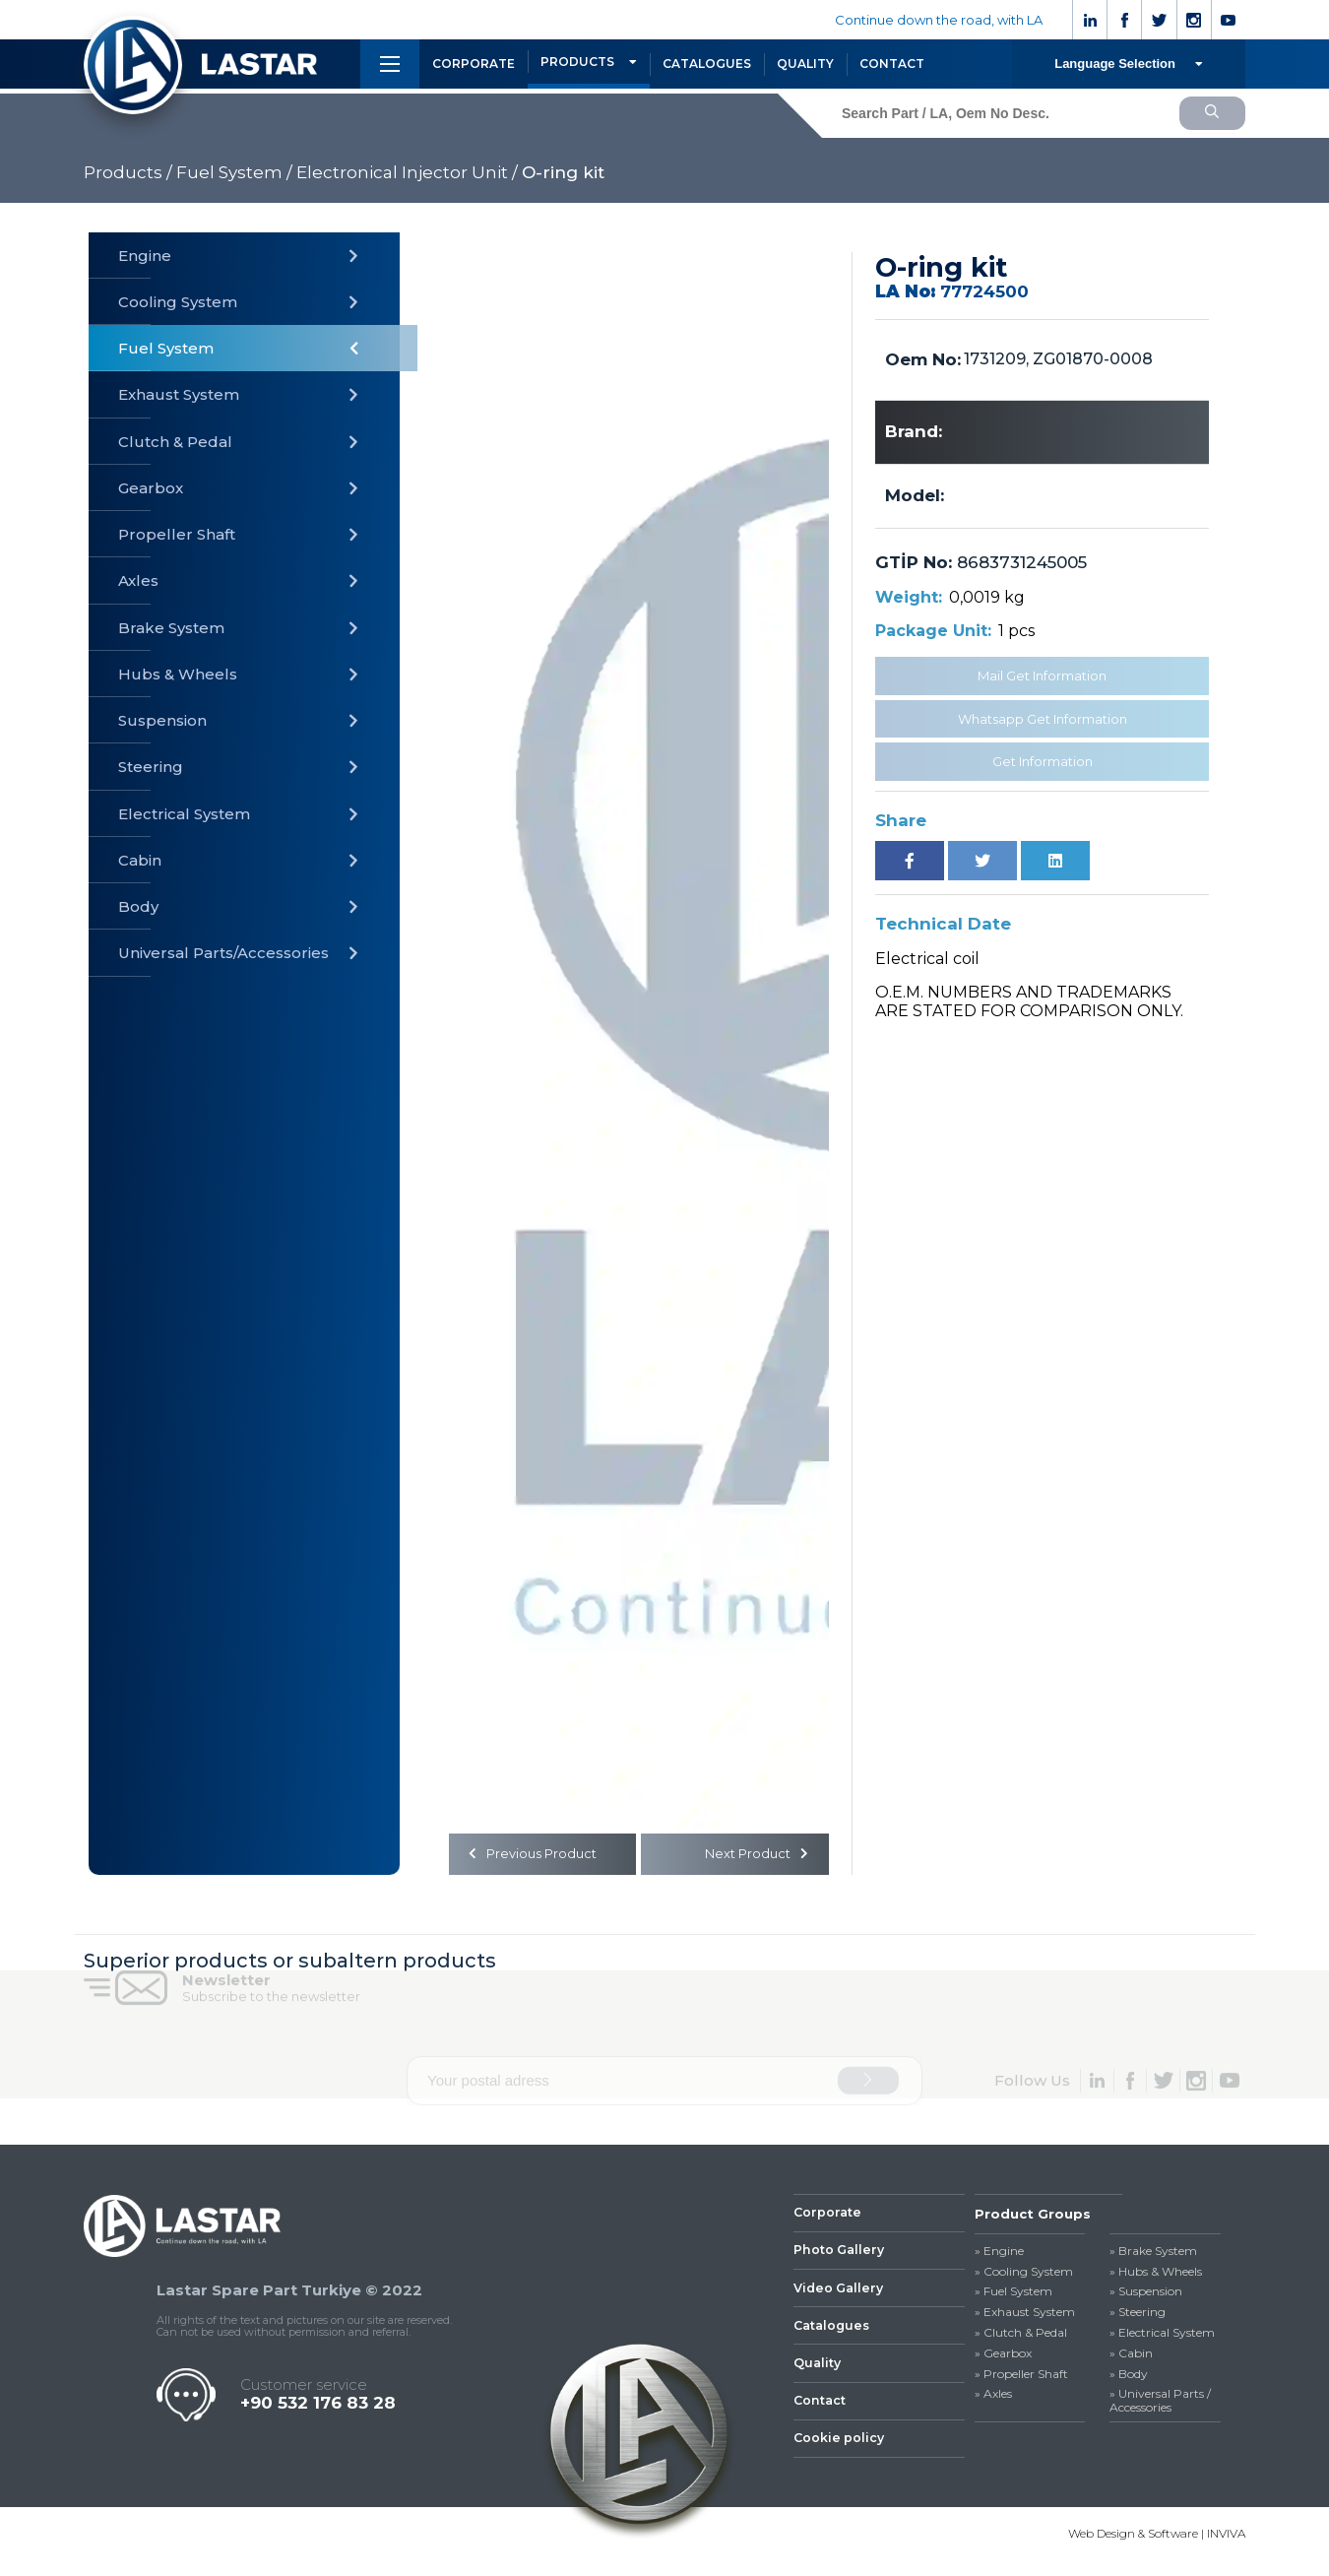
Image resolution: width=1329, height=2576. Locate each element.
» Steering (1137, 2316)
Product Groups (1033, 2217)
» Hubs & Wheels (1155, 2276)
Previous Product (537, 1856)
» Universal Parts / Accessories (1160, 2405)
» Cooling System (1024, 2276)
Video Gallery (840, 2296)
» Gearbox (1003, 2357)
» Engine (999, 2255)
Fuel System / (234, 172)
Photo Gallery (840, 2257)
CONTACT (891, 63)
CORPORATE (473, 63)
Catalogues (833, 2336)
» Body (1128, 2378)
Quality (818, 2375)
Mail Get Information (1042, 675)
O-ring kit (563, 172)
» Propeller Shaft (1021, 2378)
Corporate (828, 2217)
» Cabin (1131, 2357)
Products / (128, 172)
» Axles (993, 2399)
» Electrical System (1162, 2337)
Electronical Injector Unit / (407, 172)
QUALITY (805, 63)
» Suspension (1145, 2296)
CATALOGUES (707, 63)
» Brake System (1153, 2255)
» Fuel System (1013, 2296)
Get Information (1042, 761)
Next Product (754, 1856)
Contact (820, 2414)
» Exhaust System (1025, 2316)
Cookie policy (840, 2454)
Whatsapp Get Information (1042, 719)
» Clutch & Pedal (1021, 2337)
